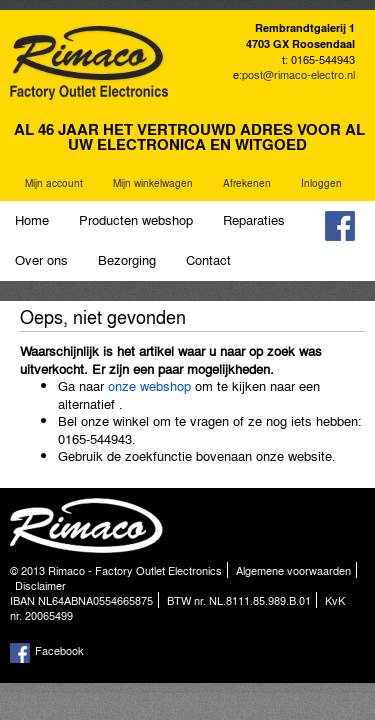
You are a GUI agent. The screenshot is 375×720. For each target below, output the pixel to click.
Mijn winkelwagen (153, 183)
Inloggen (321, 183)
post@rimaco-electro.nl (298, 74)
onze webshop (149, 385)
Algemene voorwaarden (293, 570)
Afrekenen (247, 183)
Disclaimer (40, 585)
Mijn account (54, 183)
